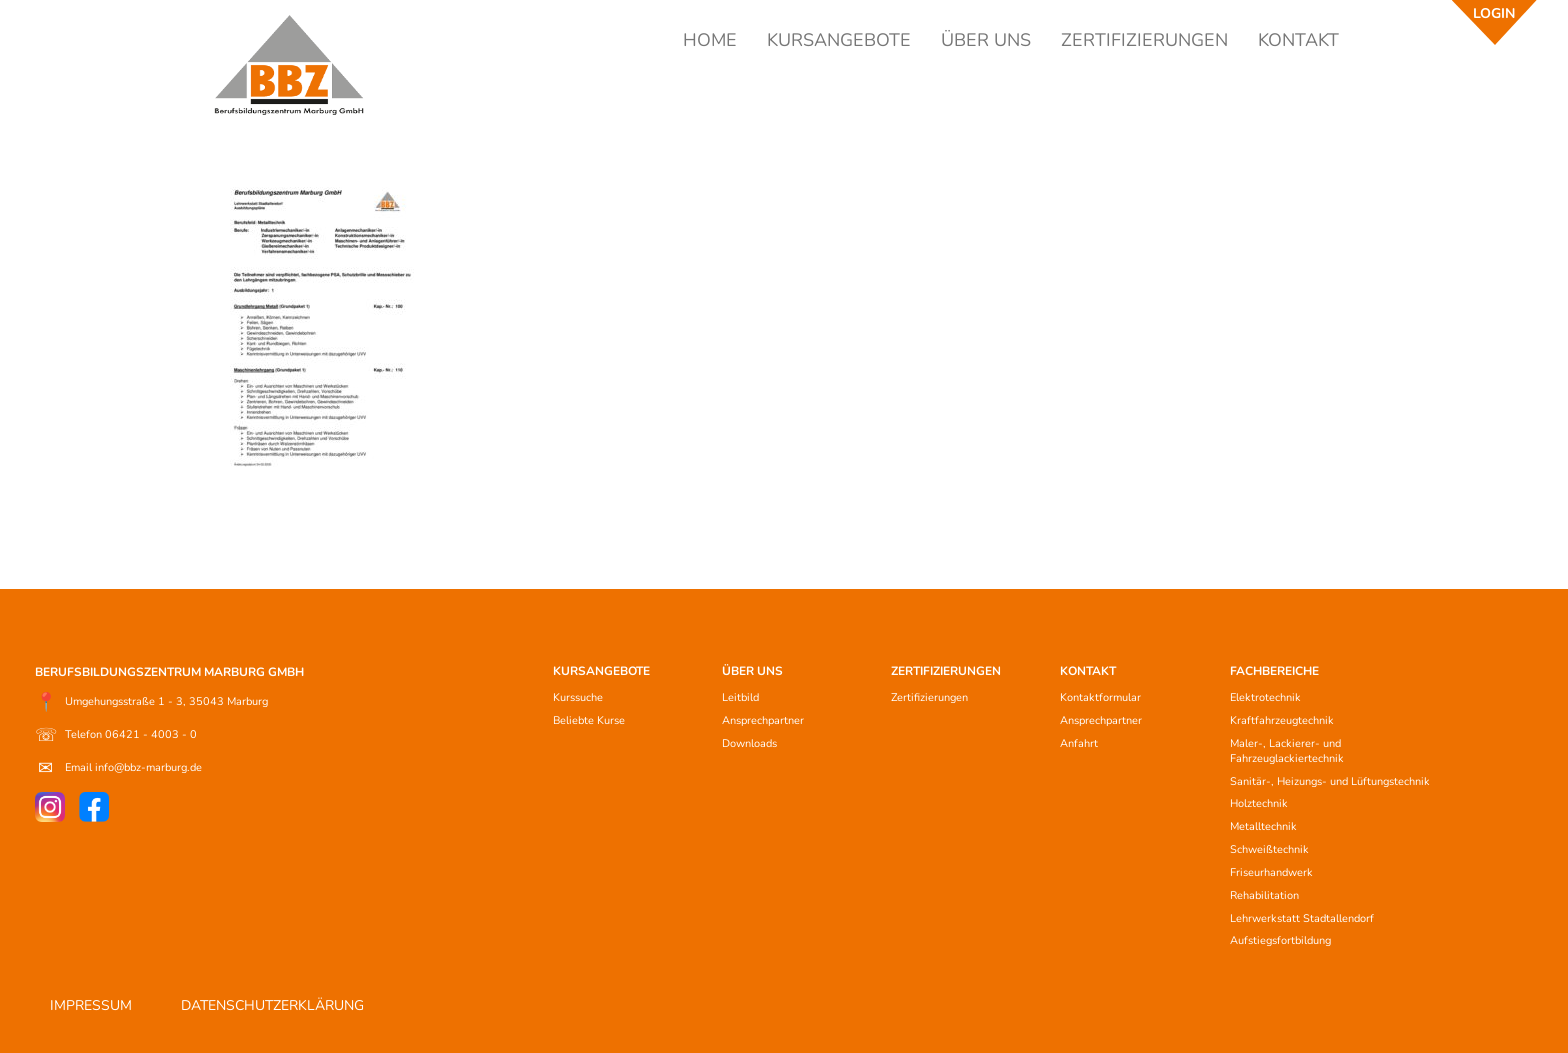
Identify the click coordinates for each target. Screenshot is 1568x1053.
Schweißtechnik (1269, 849)
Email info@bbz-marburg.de (118, 768)
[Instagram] (50, 807)
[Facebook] (94, 807)
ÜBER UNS (986, 40)
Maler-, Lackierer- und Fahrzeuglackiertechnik (1287, 751)
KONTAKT (1298, 40)
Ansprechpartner (763, 720)
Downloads (749, 743)
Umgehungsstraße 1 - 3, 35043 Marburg (151, 702)
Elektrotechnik (1265, 697)
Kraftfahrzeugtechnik (1282, 720)
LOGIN (1494, 13)
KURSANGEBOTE (839, 40)
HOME (710, 40)
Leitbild (740, 697)
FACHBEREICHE (1274, 671)
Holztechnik (1259, 803)
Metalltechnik (1263, 826)
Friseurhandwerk (1271, 872)
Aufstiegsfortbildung (1280, 940)
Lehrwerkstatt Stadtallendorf (1302, 918)
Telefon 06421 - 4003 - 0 (116, 735)
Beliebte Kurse (589, 720)
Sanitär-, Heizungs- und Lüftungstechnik (1330, 781)
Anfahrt (1079, 743)
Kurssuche (578, 697)
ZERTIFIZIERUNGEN (1144, 40)
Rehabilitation (1264, 895)
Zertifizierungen (929, 697)
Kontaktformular (1100, 697)
